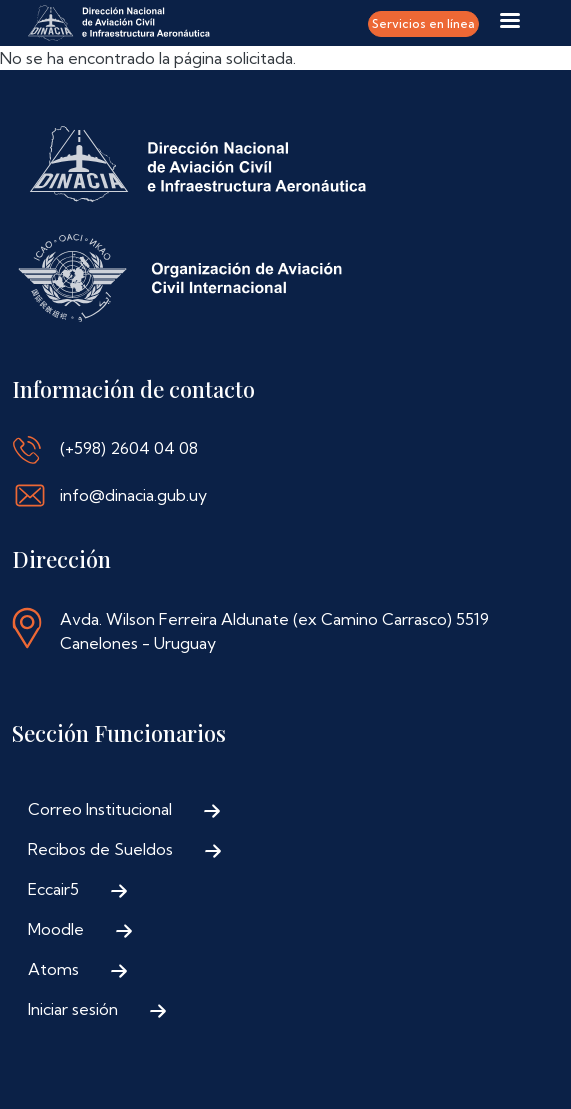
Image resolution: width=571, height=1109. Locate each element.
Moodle (56, 929)
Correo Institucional (100, 809)
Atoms (53, 969)
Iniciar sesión (73, 1009)
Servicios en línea (423, 23)
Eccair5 (53, 889)
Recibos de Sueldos (100, 849)
